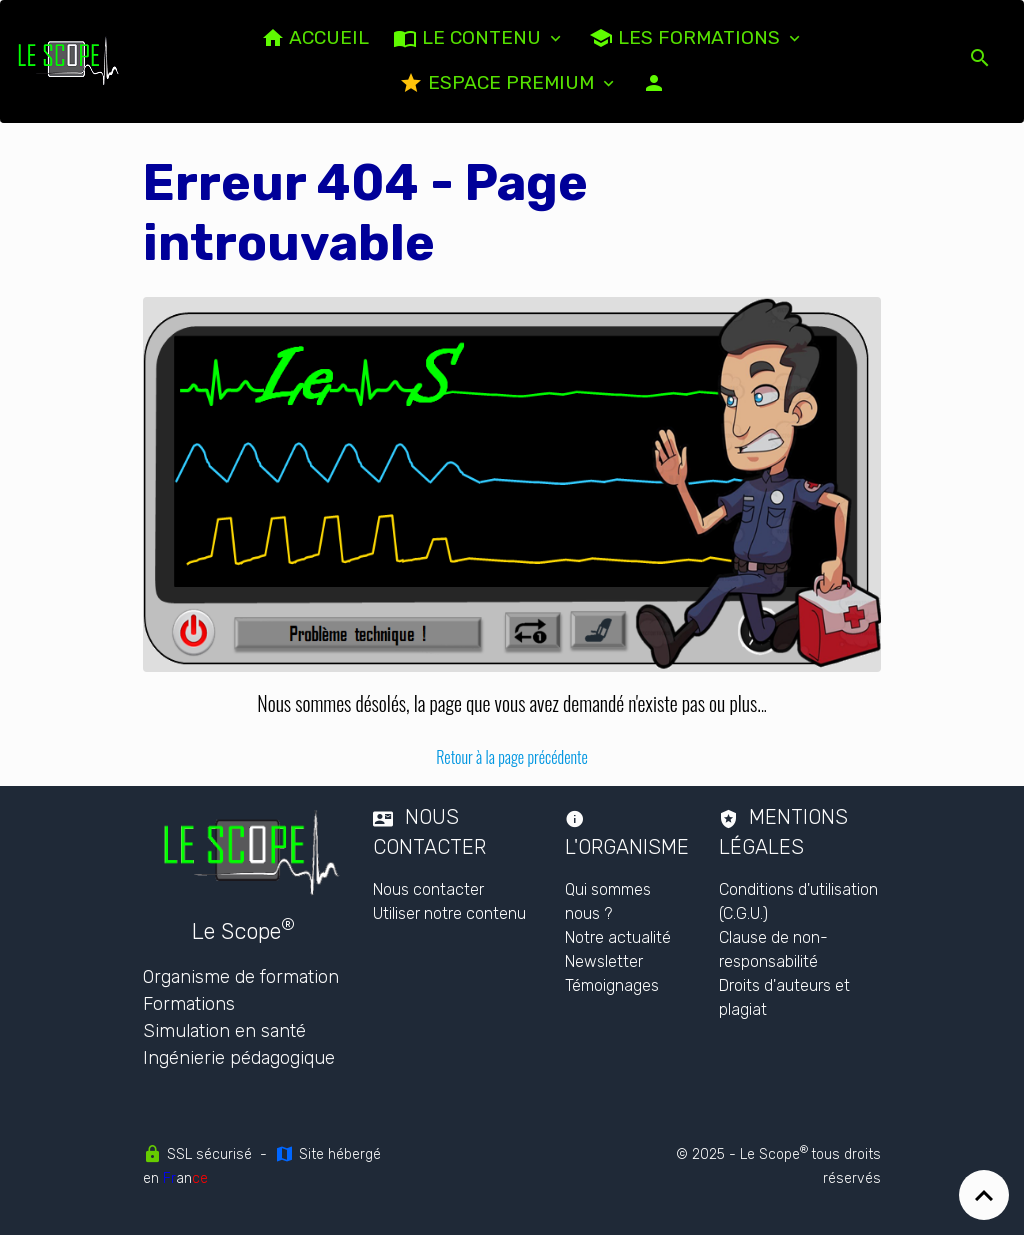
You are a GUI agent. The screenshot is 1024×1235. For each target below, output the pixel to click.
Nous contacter (428, 889)
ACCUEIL (315, 38)
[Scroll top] (984, 1195)
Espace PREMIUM (499, 83)
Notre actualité (618, 937)
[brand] (69, 61)
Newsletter (604, 961)
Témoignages (612, 985)
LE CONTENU (469, 38)
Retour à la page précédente (512, 757)
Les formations (687, 38)
